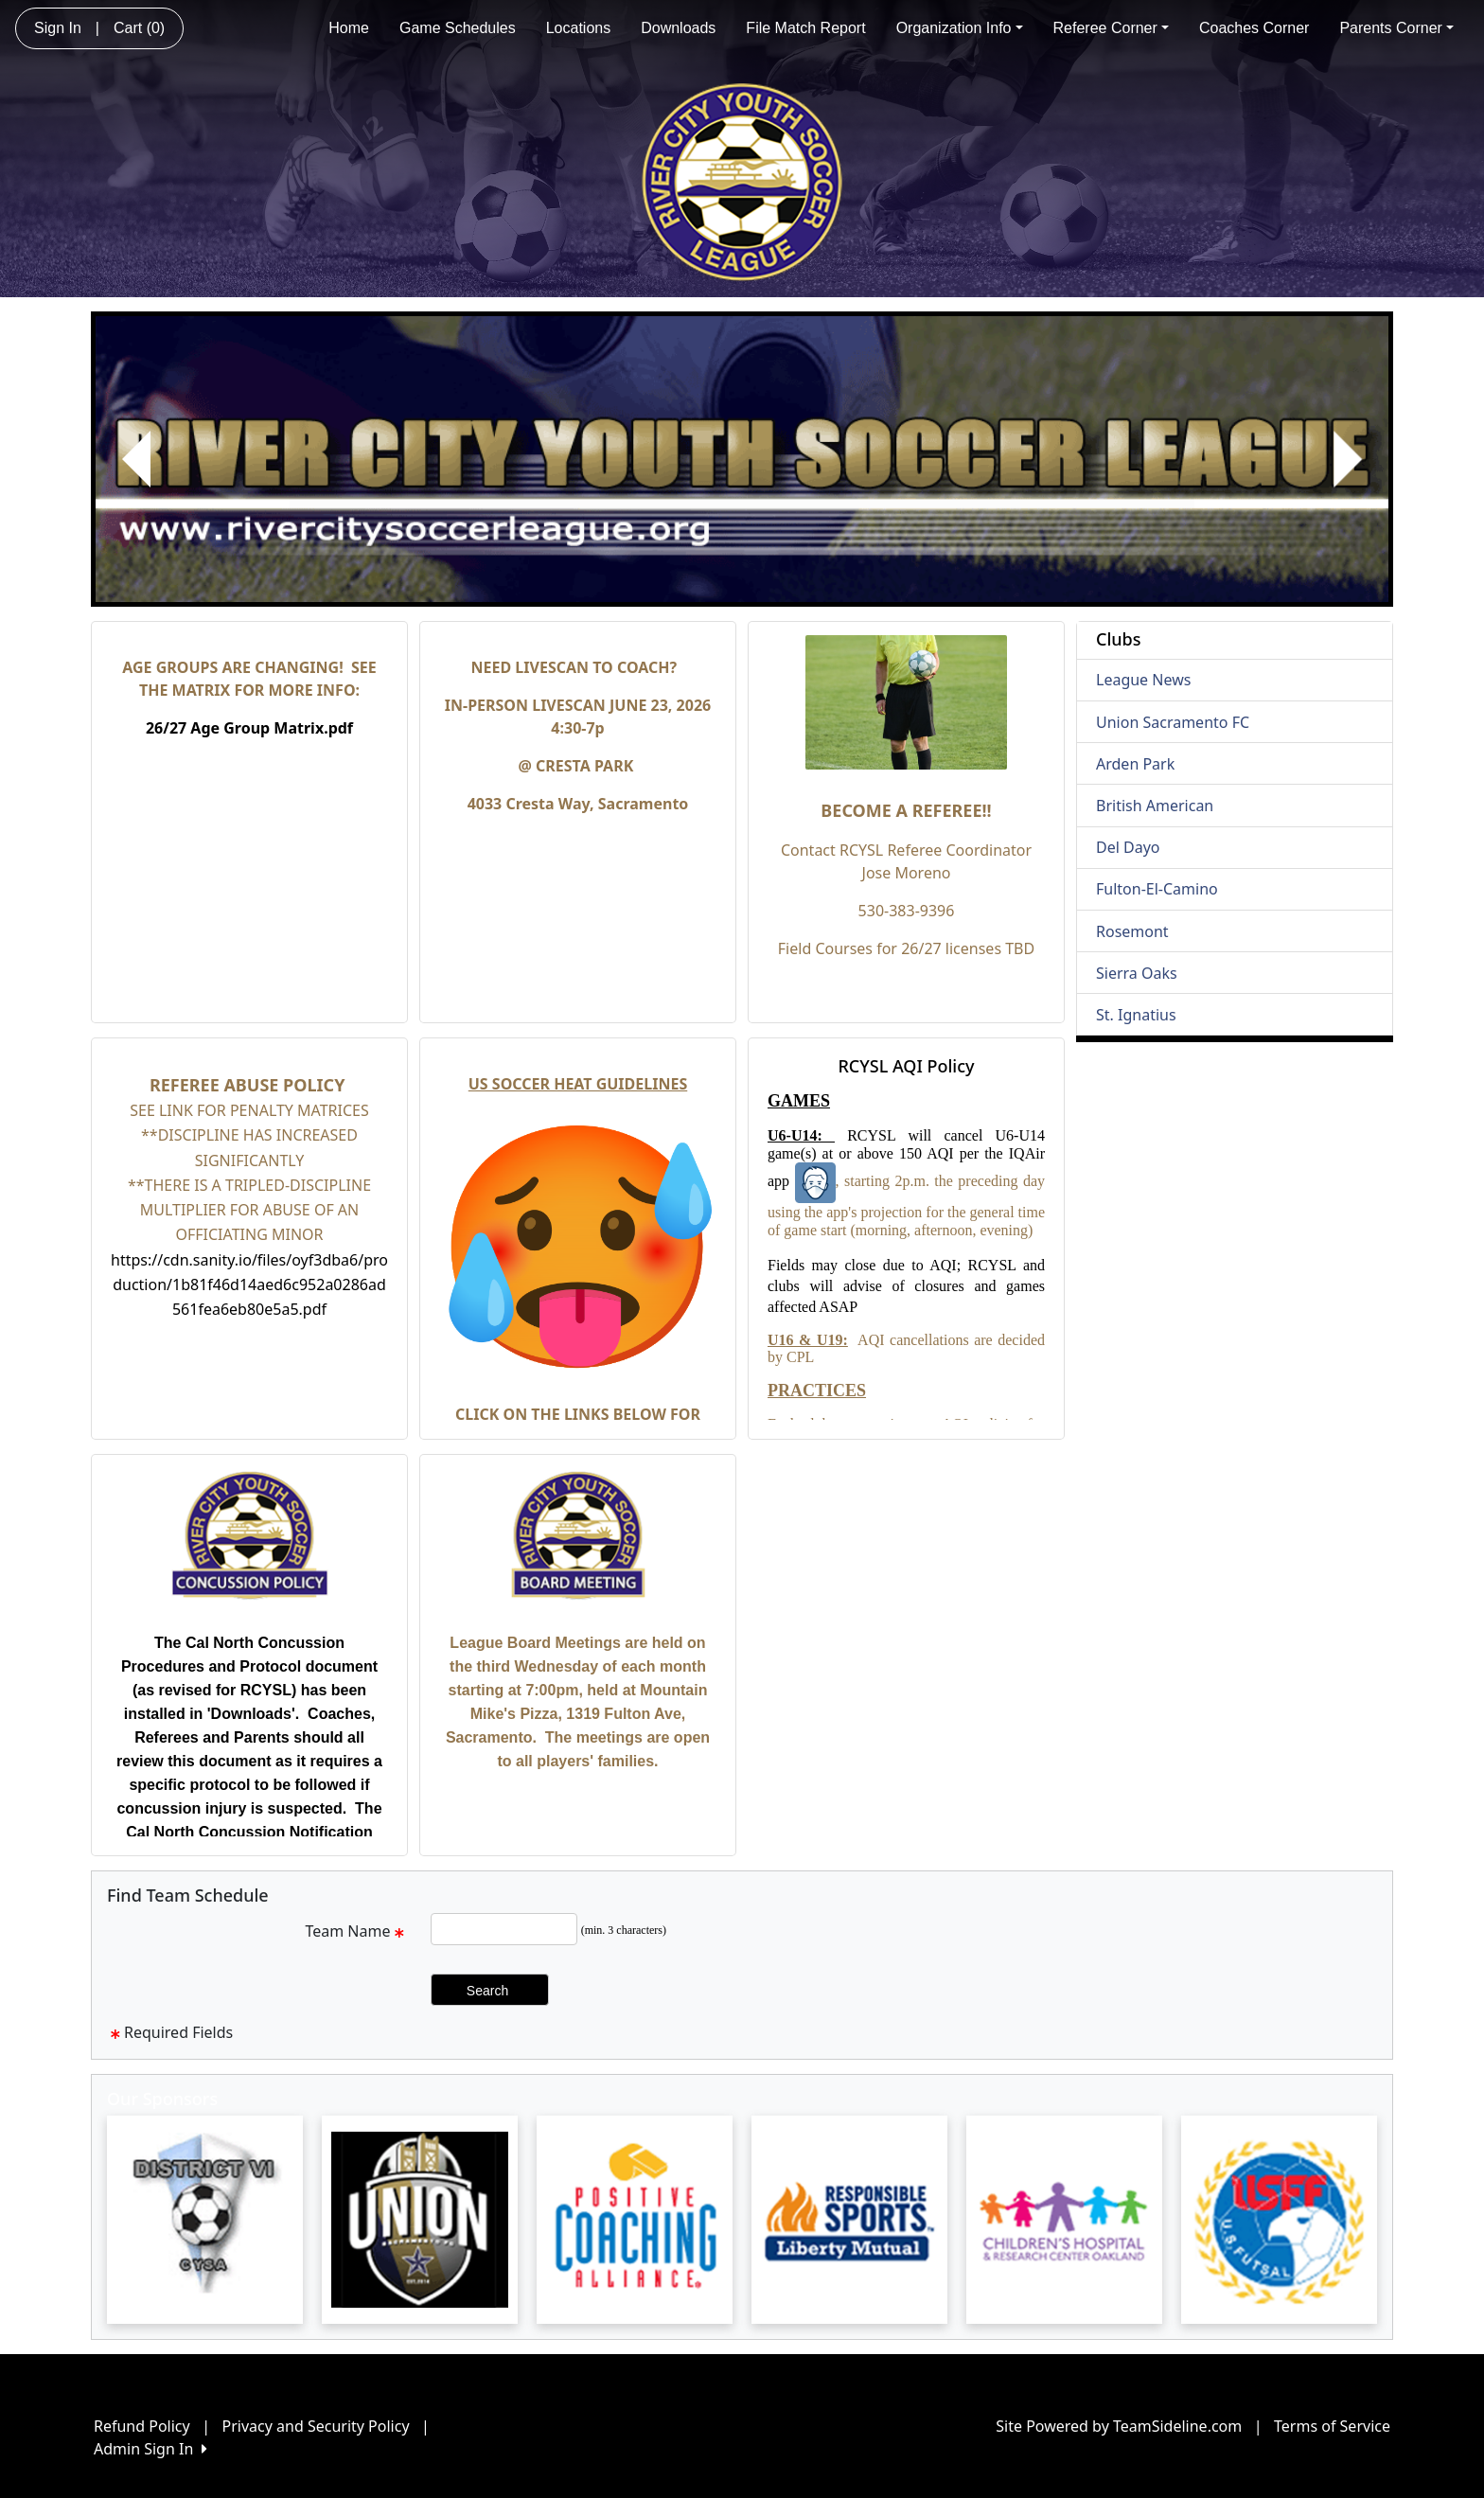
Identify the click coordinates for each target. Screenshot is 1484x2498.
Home (348, 28)
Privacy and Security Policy (316, 2426)
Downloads (678, 28)
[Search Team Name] (504, 1929)
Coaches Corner (1254, 28)
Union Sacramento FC (1172, 722)
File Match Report (805, 28)
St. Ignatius (1136, 1014)
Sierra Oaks (1136, 973)
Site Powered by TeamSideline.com (1119, 2426)
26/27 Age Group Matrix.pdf (249, 728)
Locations (578, 28)
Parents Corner (1396, 28)
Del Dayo (1128, 847)
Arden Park (1135, 763)
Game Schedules (457, 28)
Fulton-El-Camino (1157, 888)
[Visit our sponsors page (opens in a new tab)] (204, 2219)
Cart (139, 28)
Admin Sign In (150, 2448)
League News (1143, 679)
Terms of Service (1332, 2426)
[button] (136, 459)
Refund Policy (142, 2426)
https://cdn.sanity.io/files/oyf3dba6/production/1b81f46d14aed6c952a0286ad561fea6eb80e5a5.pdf (249, 1284)
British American (1154, 805)
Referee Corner (1111, 28)
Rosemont (1132, 931)
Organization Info (959, 28)
